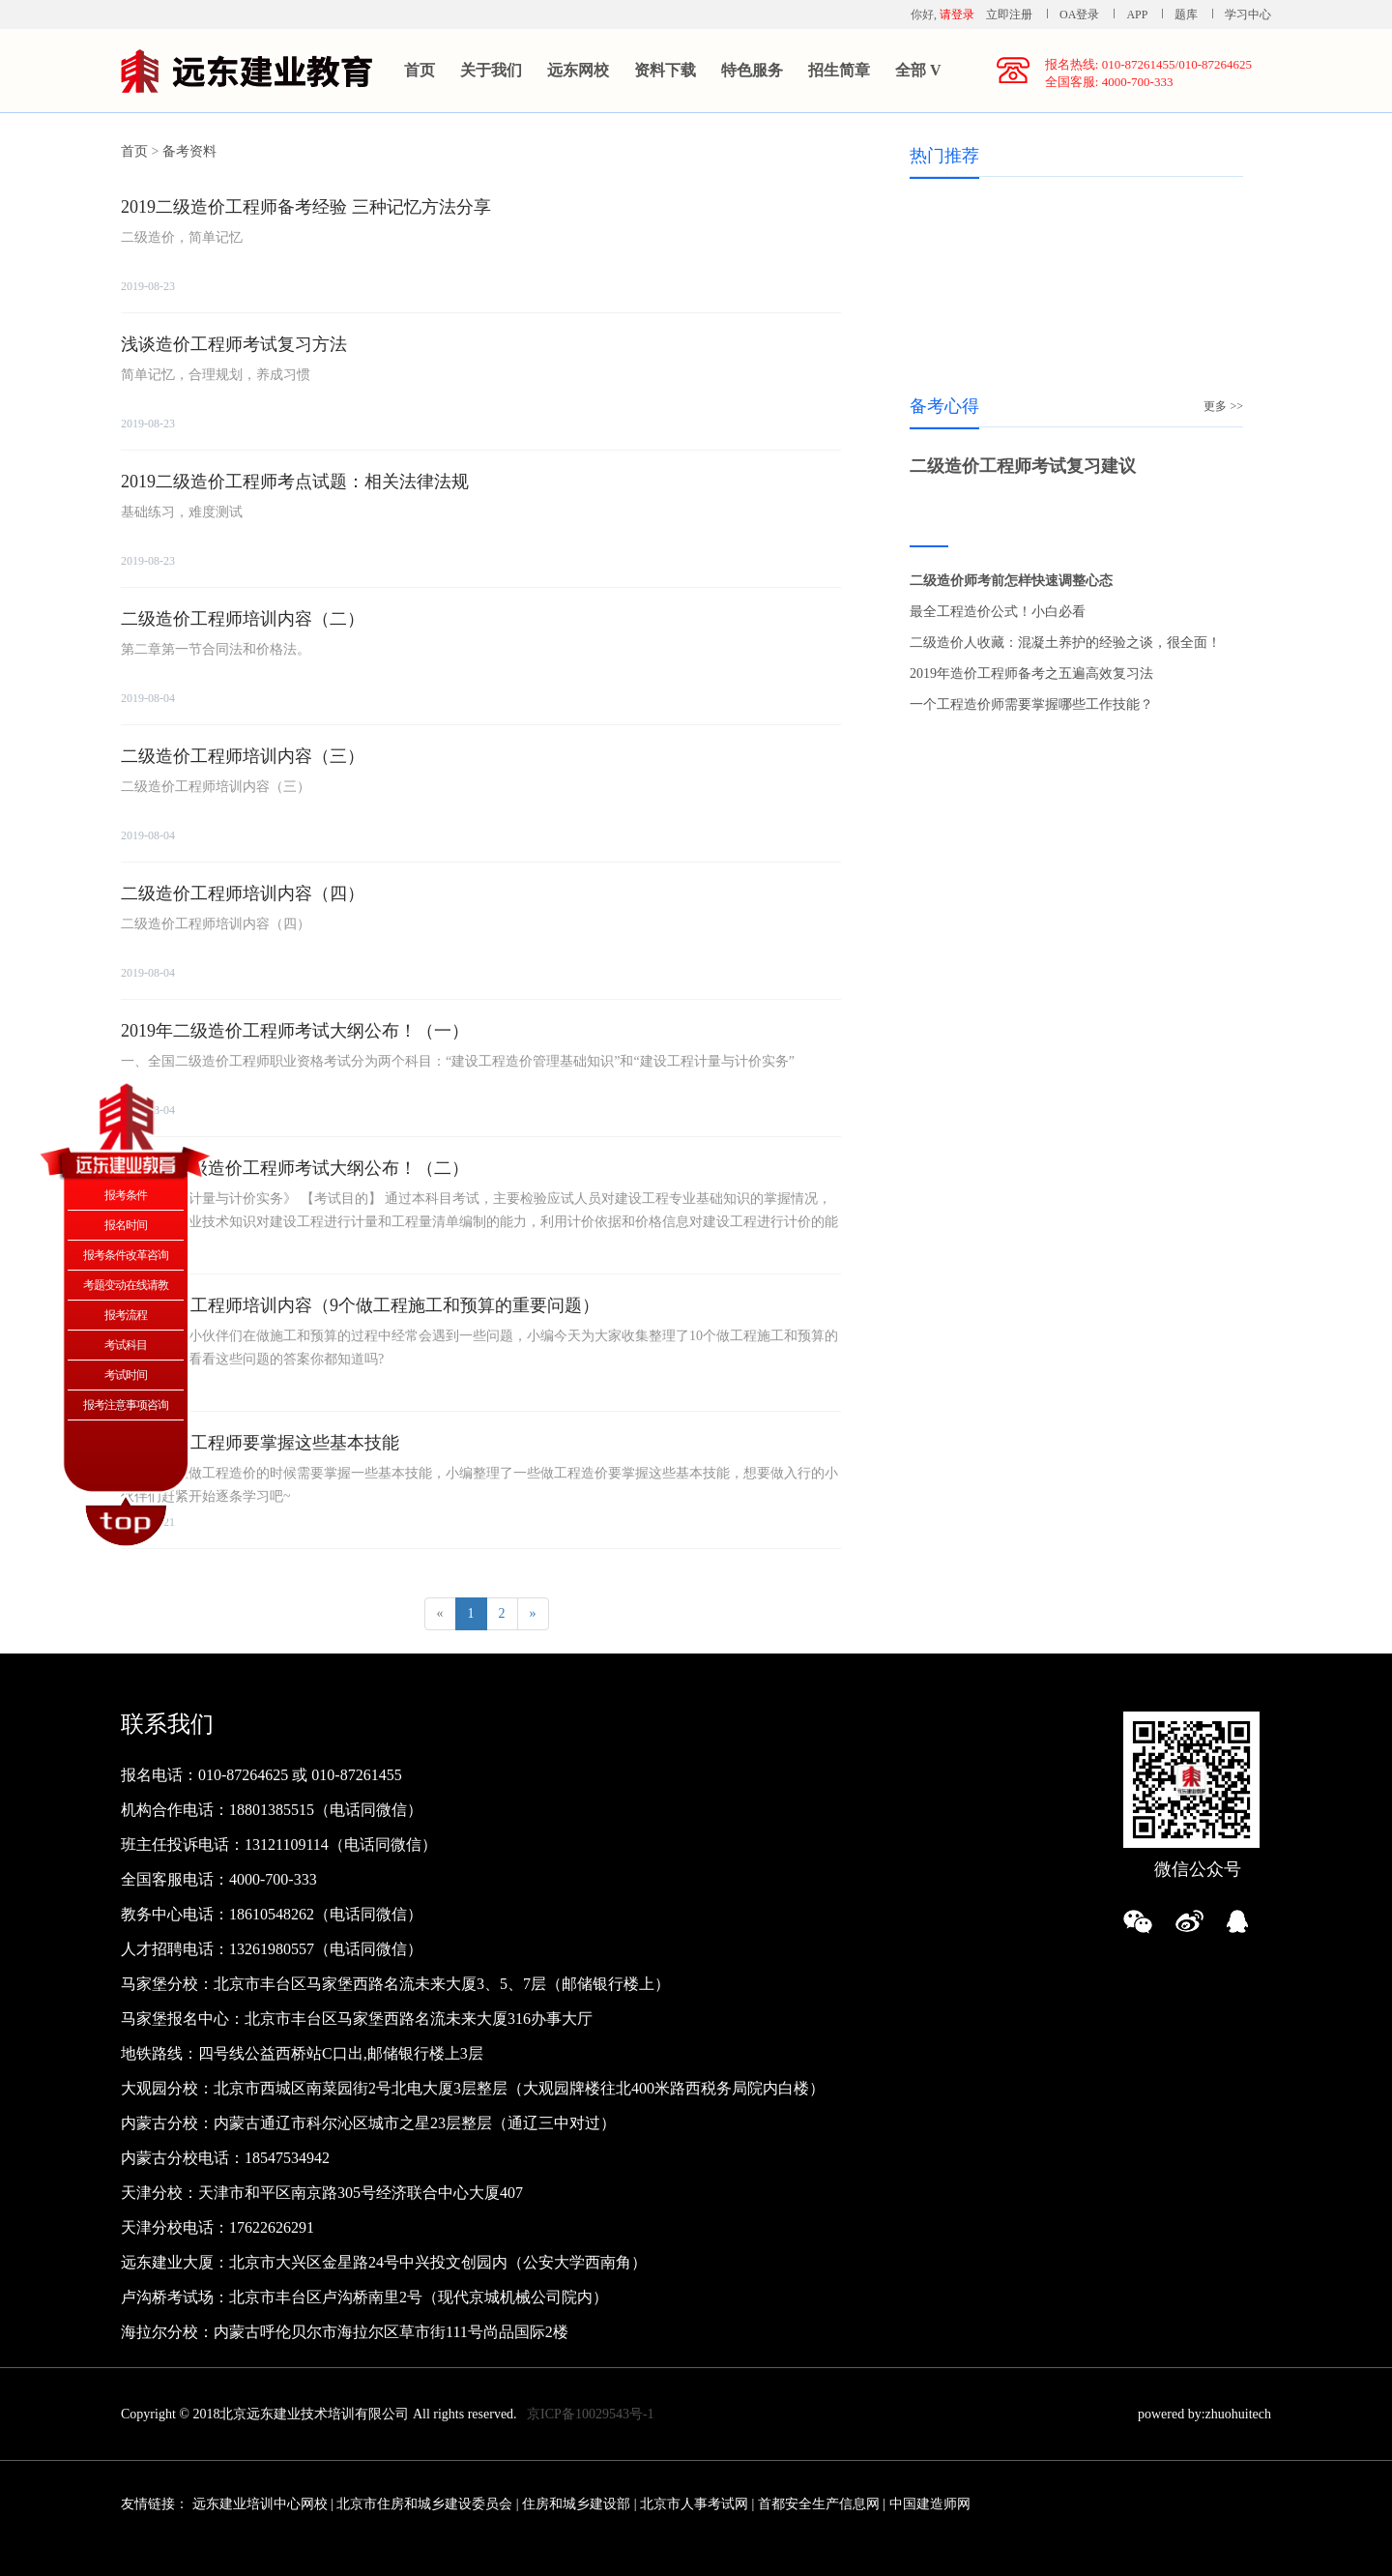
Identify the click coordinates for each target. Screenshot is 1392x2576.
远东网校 (578, 70)
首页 (419, 70)
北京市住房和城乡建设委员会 (424, 2504)
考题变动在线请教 (125, 1285)
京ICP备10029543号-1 (590, 2414)
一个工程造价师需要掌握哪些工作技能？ (1031, 704)
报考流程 (125, 1315)
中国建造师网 (930, 2504)
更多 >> (1223, 406)
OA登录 (1080, 14)
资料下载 (665, 70)
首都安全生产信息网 (819, 2504)
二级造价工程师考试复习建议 (1023, 466)
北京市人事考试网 (694, 2504)
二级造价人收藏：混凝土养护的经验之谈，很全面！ (1065, 642)
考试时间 (125, 1375)
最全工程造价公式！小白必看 (998, 611)
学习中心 (1248, 14)
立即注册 (1009, 14)
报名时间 (125, 1225)
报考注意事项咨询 (125, 1405)
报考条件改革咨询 (125, 1255)
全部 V (918, 70)
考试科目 (125, 1345)
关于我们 (491, 70)
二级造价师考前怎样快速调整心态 (1011, 580)
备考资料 (189, 151)
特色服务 (752, 70)
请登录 (957, 14)
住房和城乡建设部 (576, 2504)
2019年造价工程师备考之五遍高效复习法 (1031, 673)
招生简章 (839, 70)
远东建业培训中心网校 (262, 2504)
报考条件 (125, 1195)
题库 (1186, 14)
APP (1136, 14)
